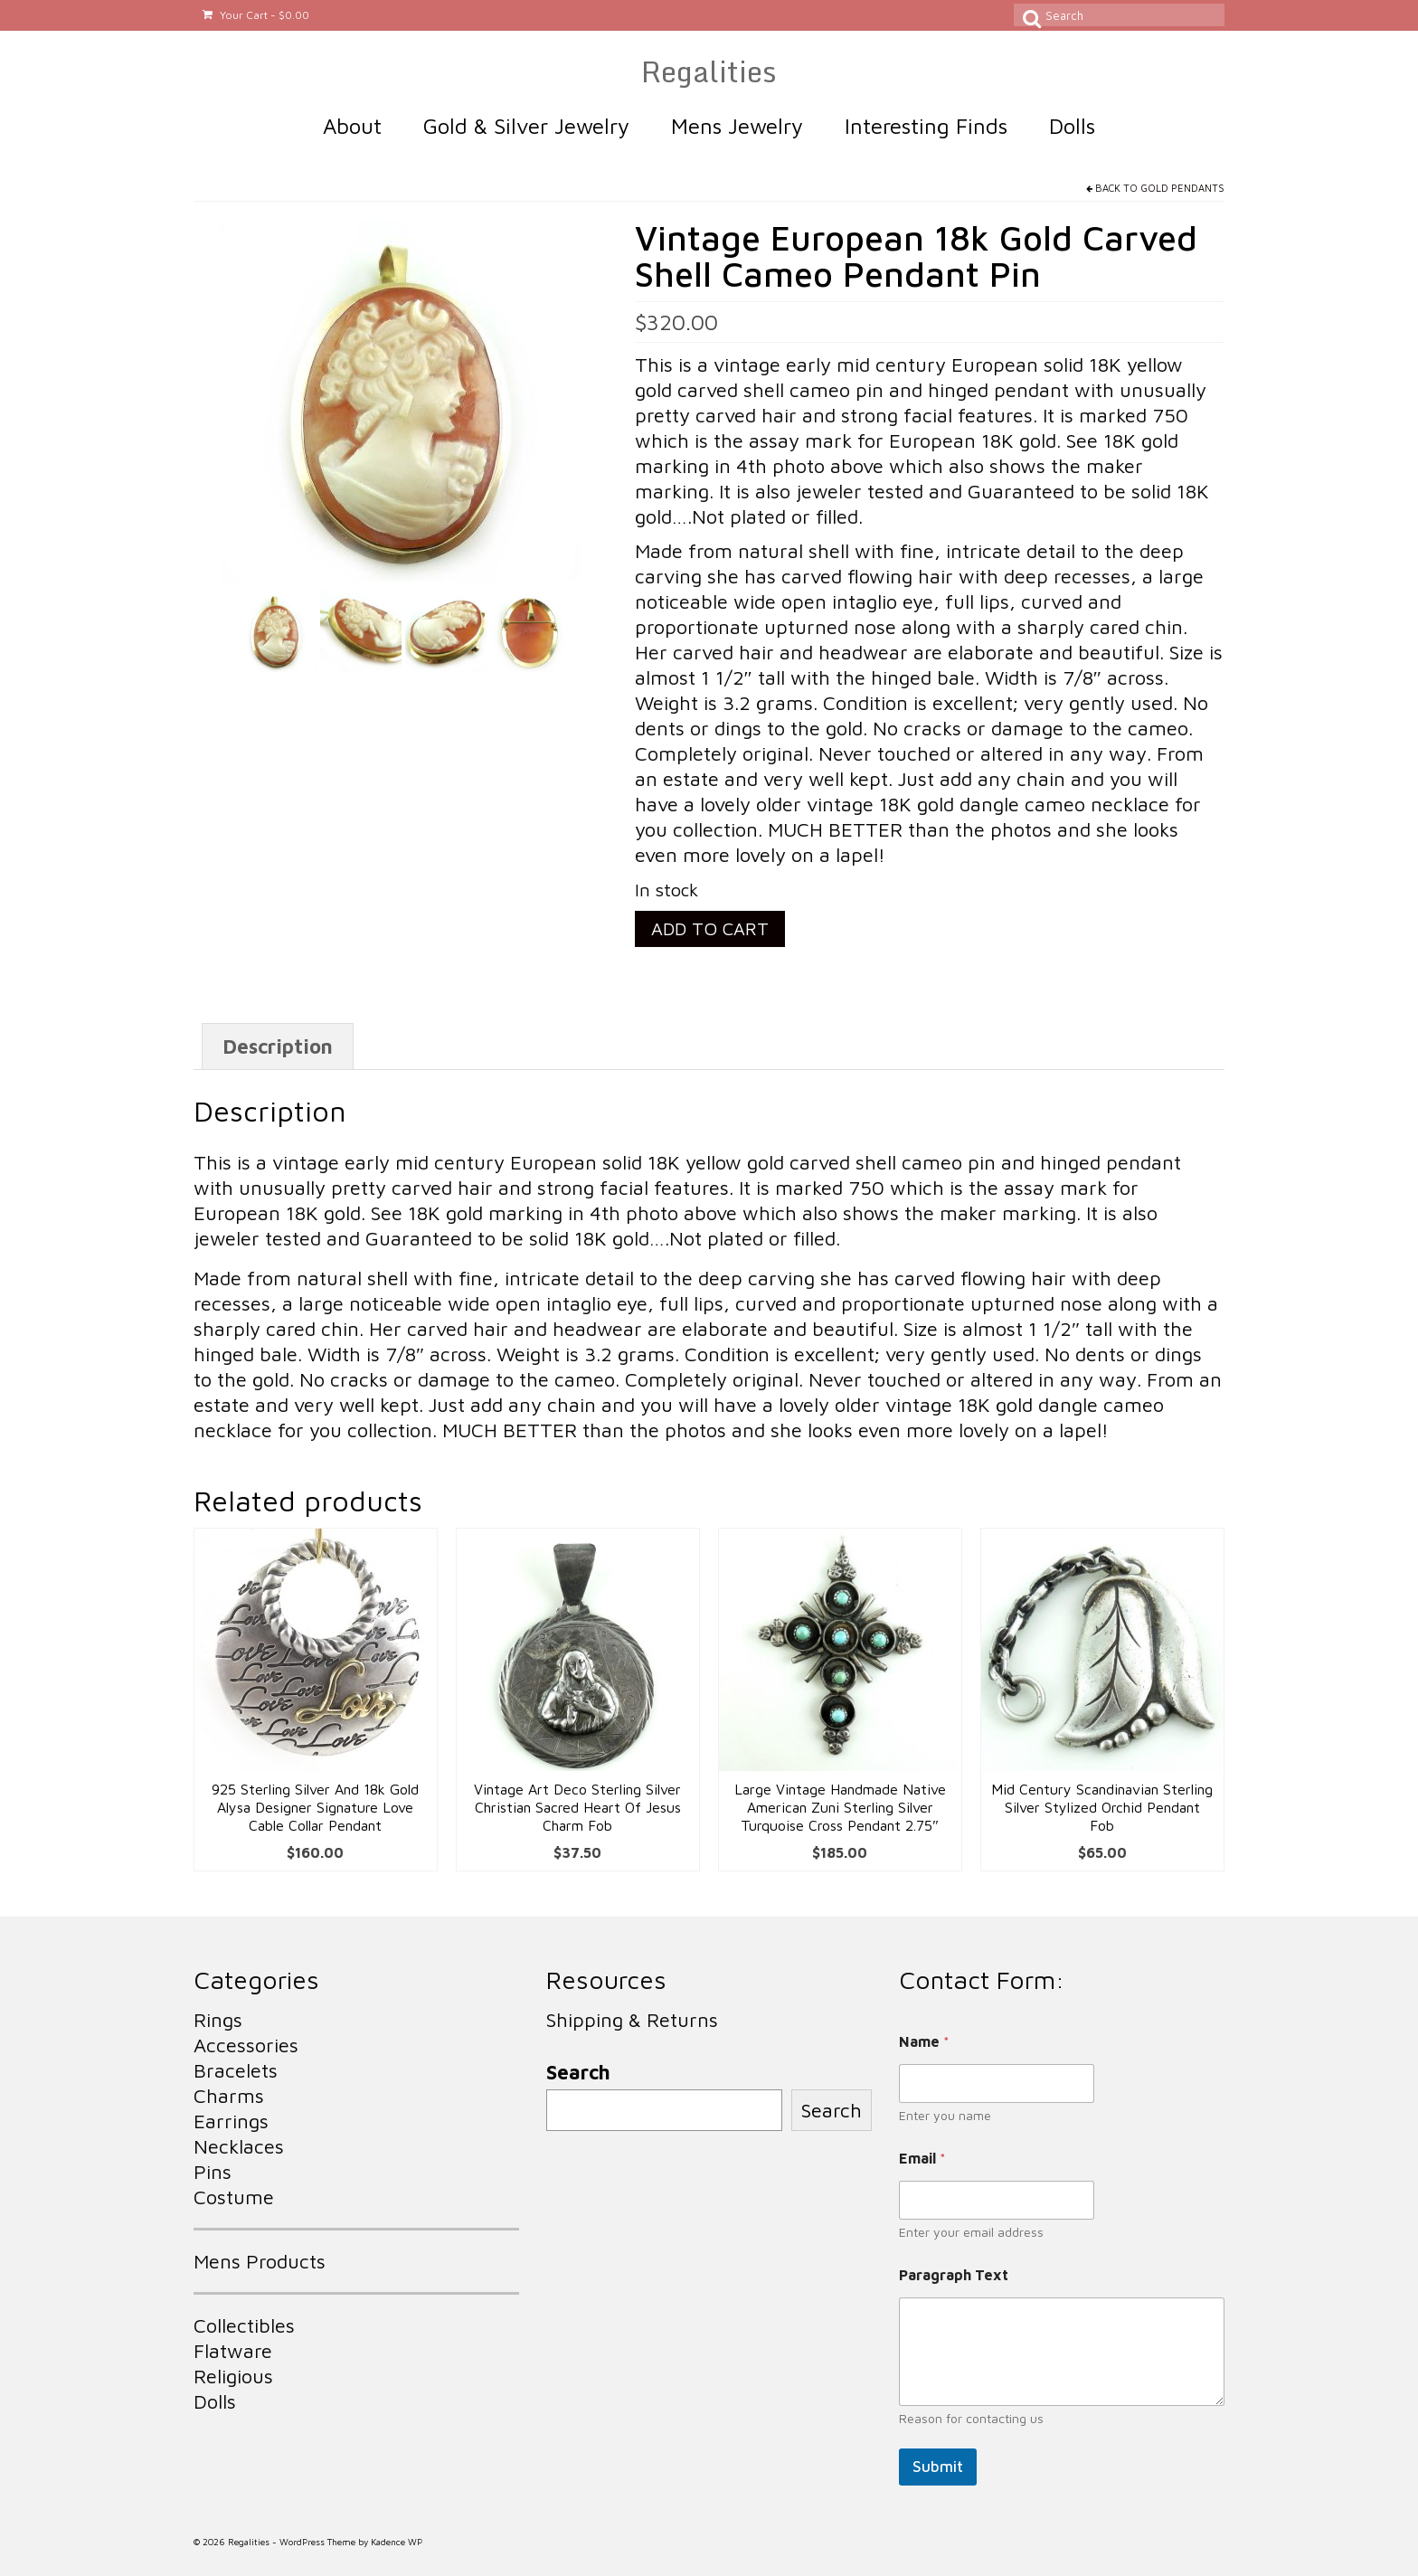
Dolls (215, 2401)
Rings (218, 2019)
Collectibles (244, 2325)
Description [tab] (277, 1046)
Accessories (246, 2045)
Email (922, 2158)
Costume (234, 2197)
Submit (937, 2467)
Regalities (709, 71)
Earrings (231, 2121)
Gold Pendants (1182, 188)
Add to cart (710, 928)
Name (924, 2041)
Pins (213, 2171)
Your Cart (256, 15)
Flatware (233, 2351)
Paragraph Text (953, 2275)
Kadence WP (396, 2541)
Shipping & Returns (632, 2019)
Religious (233, 2376)
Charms (229, 2095)
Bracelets (236, 2070)
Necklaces (239, 2146)
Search (578, 2072)
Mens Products (260, 2261)
